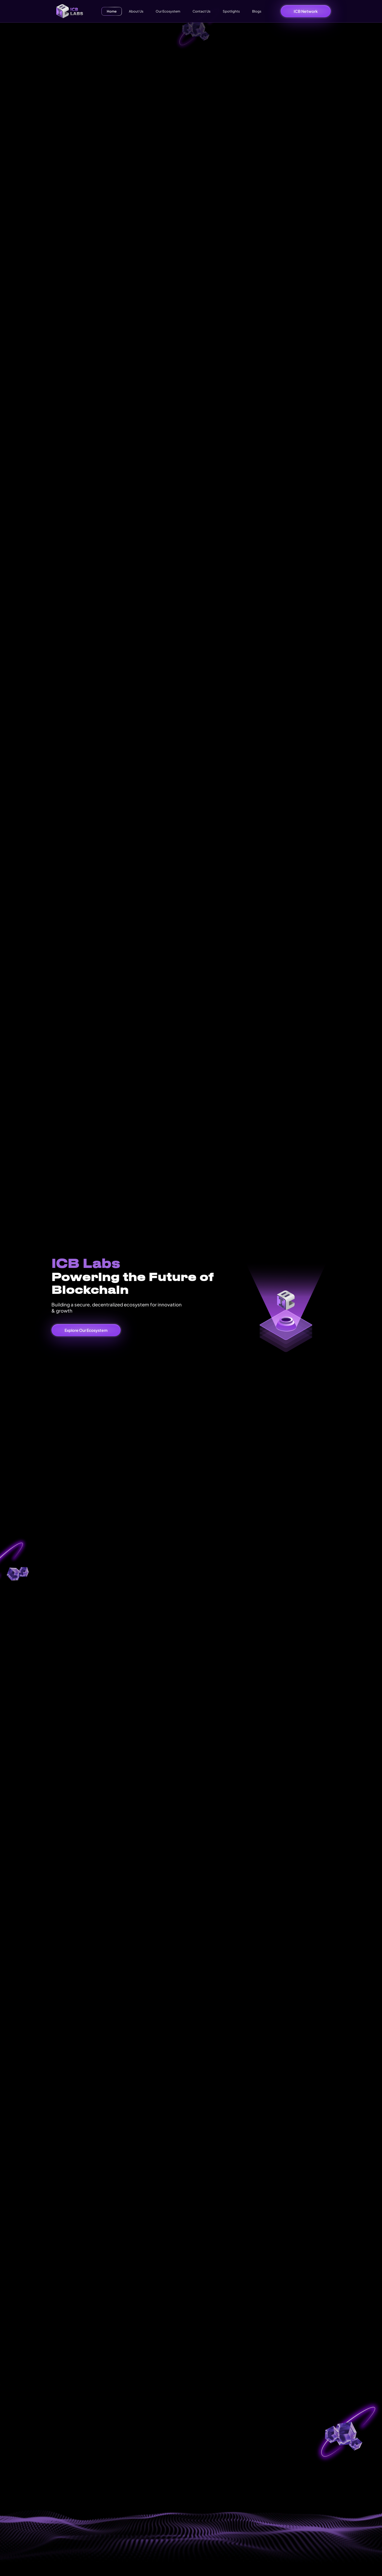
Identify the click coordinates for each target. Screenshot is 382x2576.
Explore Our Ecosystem (86, 1330)
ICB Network (306, 11)
